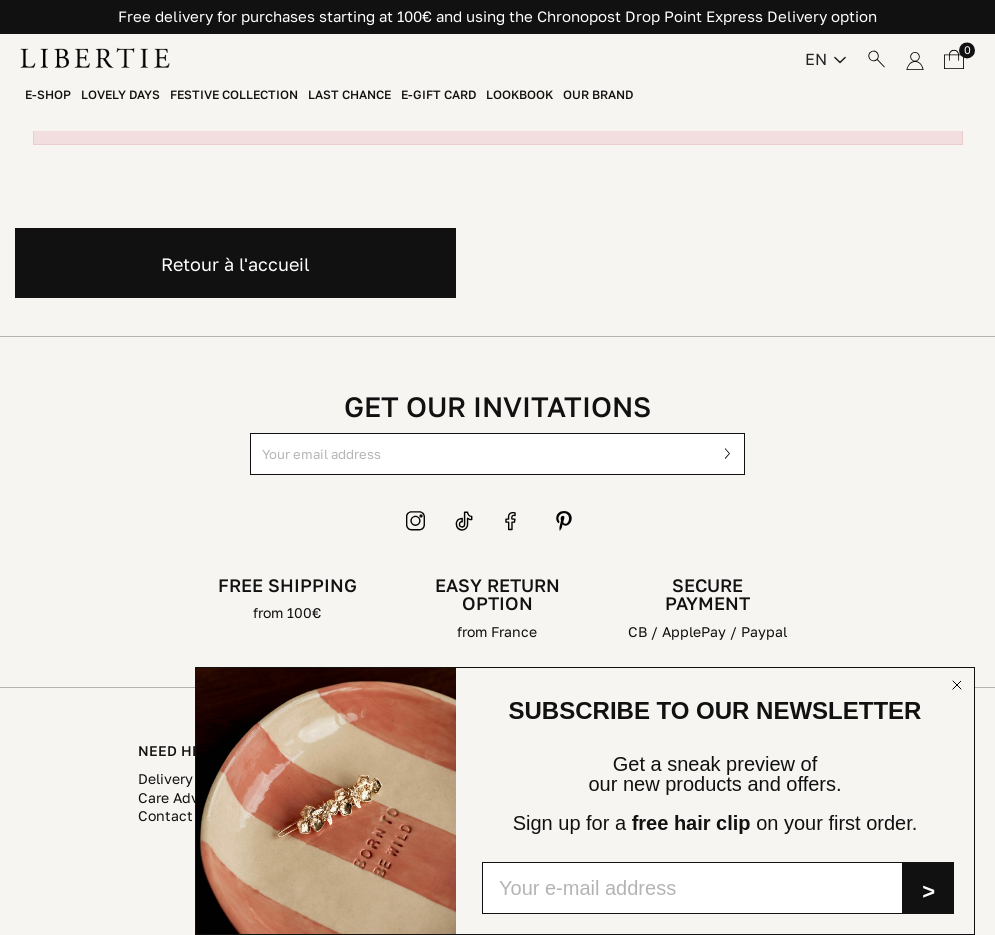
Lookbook (519, 95)
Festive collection (234, 95)
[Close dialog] (957, 685)
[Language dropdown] (825, 59)
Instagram (416, 521)
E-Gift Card (438, 95)
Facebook (515, 521)
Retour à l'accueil (235, 264)
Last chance (349, 95)
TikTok (465, 521)
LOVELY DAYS (120, 95)
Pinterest (564, 521)
